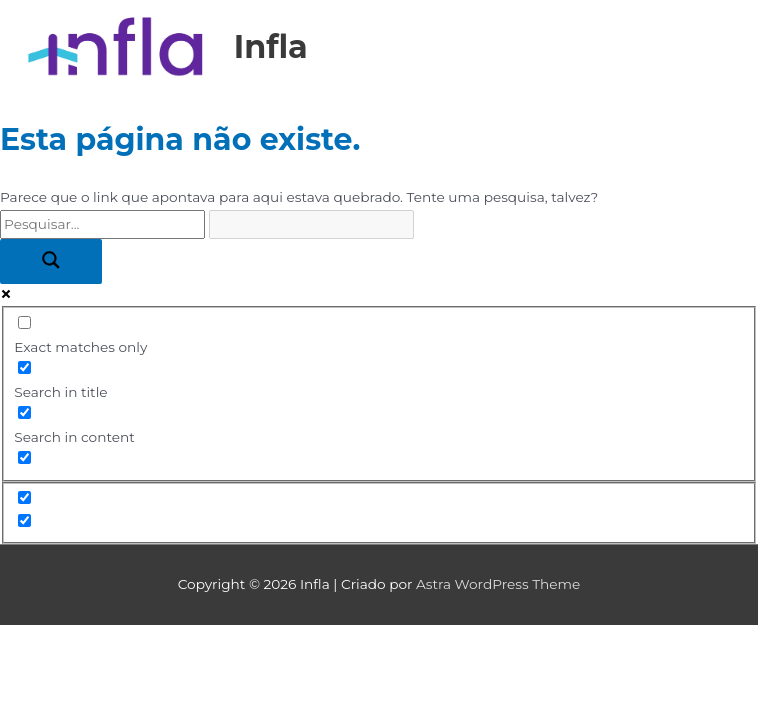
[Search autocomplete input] (311, 224)
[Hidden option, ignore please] (24, 497)
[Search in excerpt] (24, 457)
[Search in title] (24, 367)
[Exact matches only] (24, 322)
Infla (271, 46)
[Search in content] (24, 412)
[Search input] (102, 224)
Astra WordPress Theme (498, 584)
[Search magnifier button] (51, 261)
